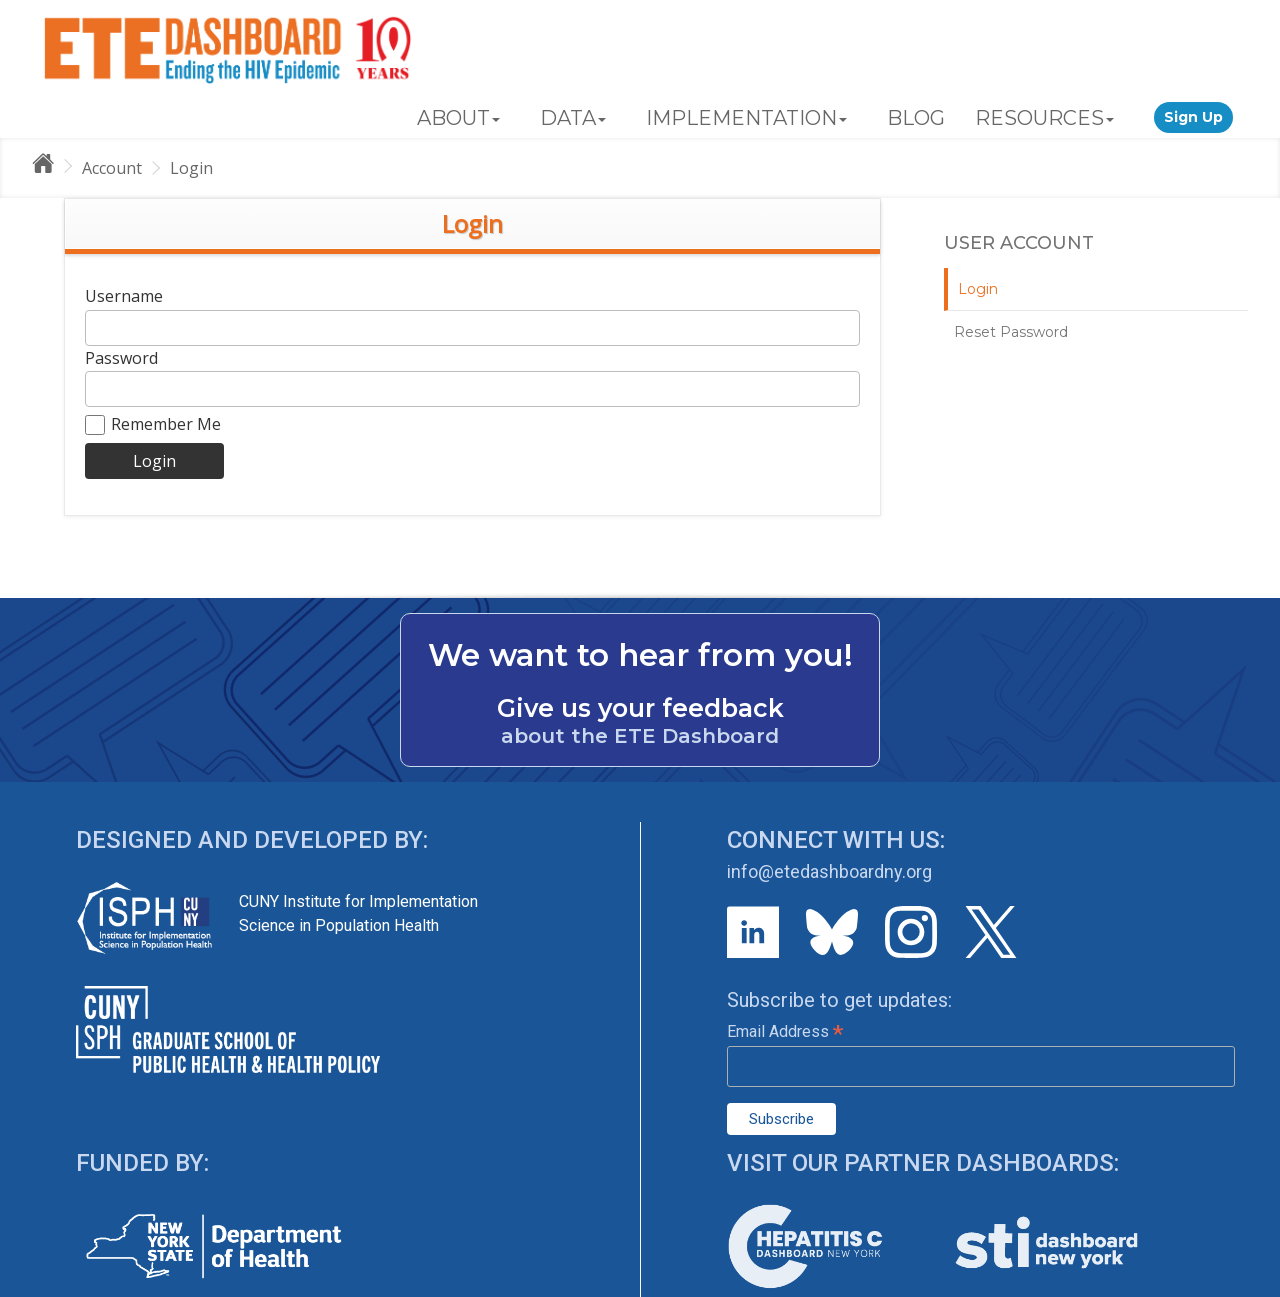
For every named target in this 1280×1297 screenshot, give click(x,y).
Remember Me (153, 424)
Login (191, 168)
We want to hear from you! (640, 655)
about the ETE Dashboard (640, 736)
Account (112, 168)
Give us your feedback (640, 708)
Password (121, 358)
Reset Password (1011, 332)
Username (124, 296)
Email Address (785, 1031)
